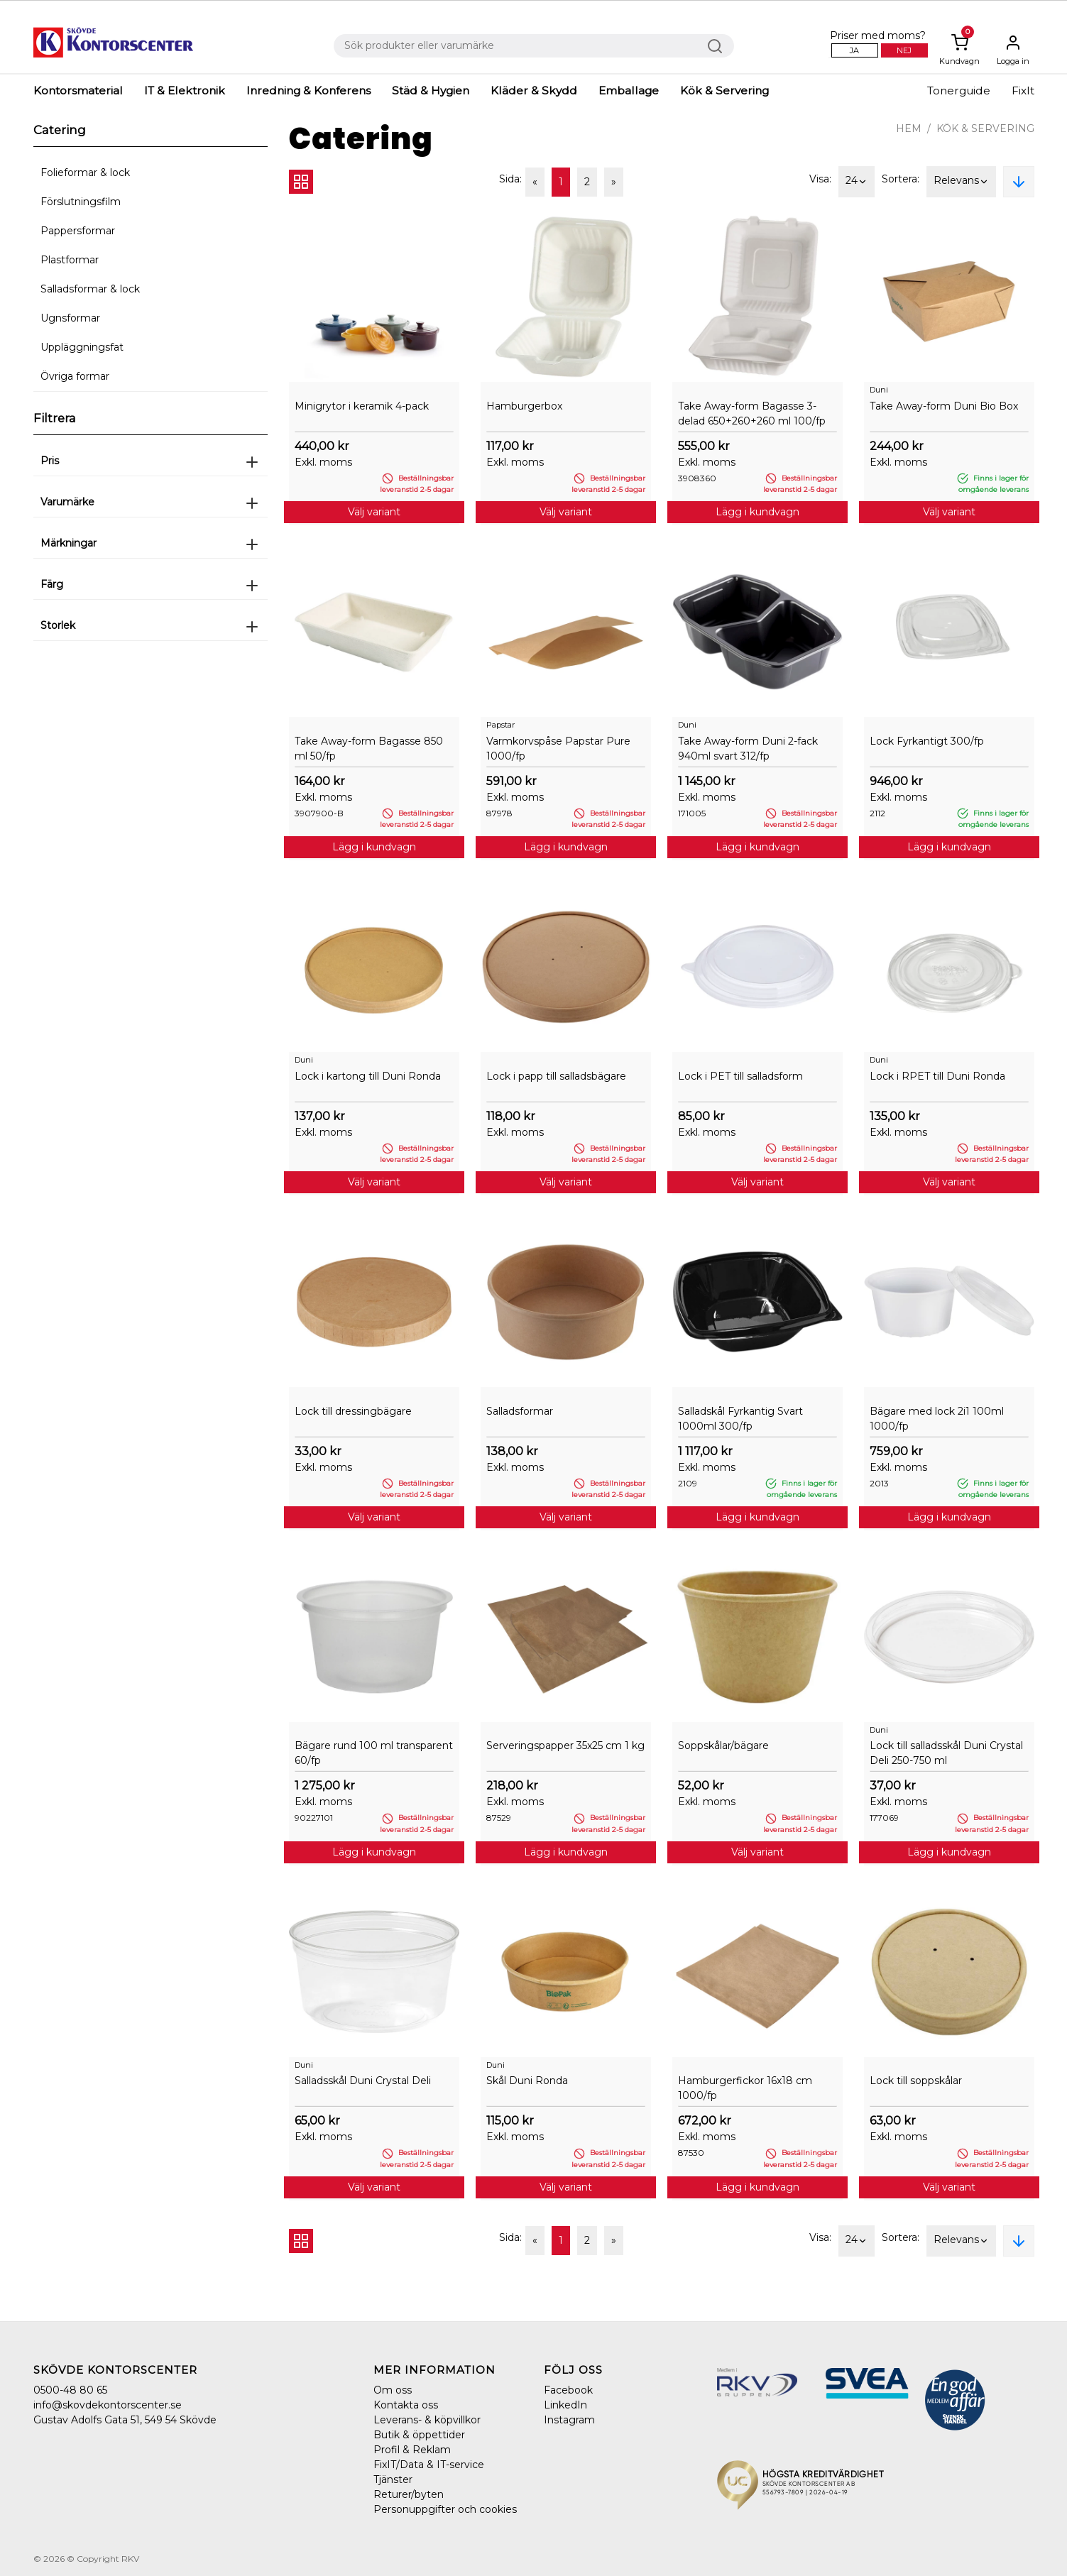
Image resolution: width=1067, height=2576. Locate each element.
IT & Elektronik (184, 90)
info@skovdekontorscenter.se (107, 2405)
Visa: (820, 178)
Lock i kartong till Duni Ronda (368, 1076)
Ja (854, 50)
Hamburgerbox (524, 406)
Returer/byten (408, 2494)
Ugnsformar (70, 318)
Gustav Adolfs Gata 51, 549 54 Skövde (125, 2419)
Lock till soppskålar (916, 2080)
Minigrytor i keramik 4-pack (362, 406)
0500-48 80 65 (70, 2390)
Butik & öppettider (419, 2434)
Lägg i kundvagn (757, 511)
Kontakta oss (405, 2405)
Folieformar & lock (85, 172)
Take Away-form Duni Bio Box (944, 406)
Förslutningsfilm (80, 201)
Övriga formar (74, 376)
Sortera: (900, 178)
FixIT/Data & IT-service (428, 2464)
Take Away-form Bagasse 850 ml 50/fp (369, 748)
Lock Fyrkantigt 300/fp (927, 741)
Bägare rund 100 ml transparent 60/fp (374, 1753)
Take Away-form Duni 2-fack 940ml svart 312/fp (748, 748)
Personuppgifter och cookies (445, 2509)
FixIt (1023, 90)
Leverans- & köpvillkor (427, 2419)
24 (857, 181)
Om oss (392, 2390)
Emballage (628, 90)
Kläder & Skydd (534, 90)
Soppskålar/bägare (723, 1745)
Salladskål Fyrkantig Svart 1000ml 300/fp (740, 1418)
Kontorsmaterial (78, 90)
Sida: (510, 178)
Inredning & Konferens (308, 90)
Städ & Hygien (430, 90)
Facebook (568, 2390)
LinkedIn (565, 2405)
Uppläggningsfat (82, 347)
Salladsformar (519, 1411)
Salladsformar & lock (90, 289)
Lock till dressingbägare (353, 1411)
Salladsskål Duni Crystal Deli (363, 2080)
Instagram (569, 2419)
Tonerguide (958, 90)
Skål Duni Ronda (527, 2080)
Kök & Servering (724, 90)
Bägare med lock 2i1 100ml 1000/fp (937, 1418)
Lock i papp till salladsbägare (556, 1076)
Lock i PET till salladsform (740, 1076)
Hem (908, 128)
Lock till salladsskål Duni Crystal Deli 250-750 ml (946, 1753)
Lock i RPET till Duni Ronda (937, 1076)
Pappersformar (77, 230)
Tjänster (392, 2479)
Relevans (961, 181)
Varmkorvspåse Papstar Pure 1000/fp (558, 748)
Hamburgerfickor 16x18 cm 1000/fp (745, 2088)
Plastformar (69, 259)
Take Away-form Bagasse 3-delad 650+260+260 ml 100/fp (752, 413)
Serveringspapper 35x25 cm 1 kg (565, 1745)
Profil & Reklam (412, 2449)
